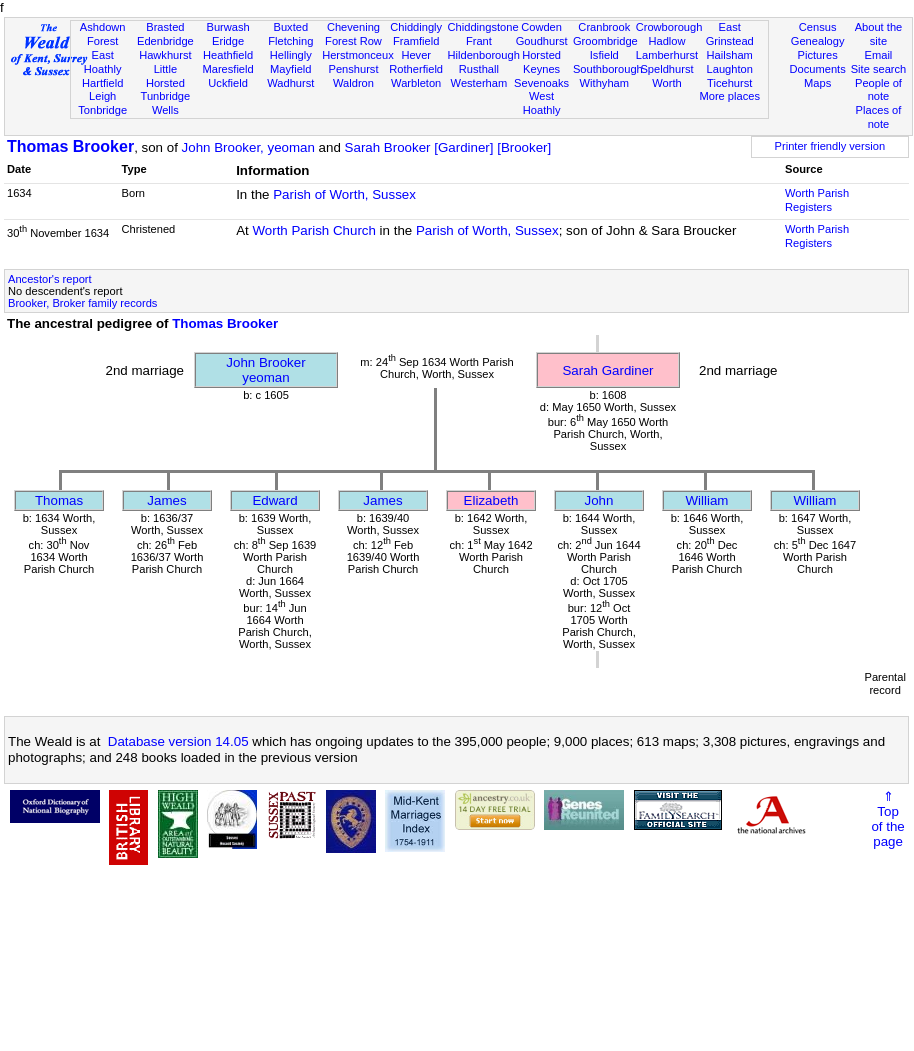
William (707, 500)
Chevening (353, 27)
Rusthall (479, 69)
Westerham (479, 83)
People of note (878, 90)
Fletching (290, 41)
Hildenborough (484, 55)
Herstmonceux (358, 55)
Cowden (541, 27)
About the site (879, 34)
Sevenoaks (541, 83)
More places (729, 96)
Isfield (604, 55)
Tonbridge (102, 110)
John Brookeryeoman (265, 370)
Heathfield (228, 55)
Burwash (227, 27)
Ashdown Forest (103, 34)
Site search (879, 69)
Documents (818, 69)
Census (818, 27)
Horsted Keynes (541, 62)
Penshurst (353, 69)
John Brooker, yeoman (248, 147)
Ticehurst (729, 83)
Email (879, 55)
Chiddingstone (483, 27)
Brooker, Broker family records (82, 303)
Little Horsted (165, 76)
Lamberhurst (667, 55)
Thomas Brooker (70, 146)
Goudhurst (542, 41)
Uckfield (228, 83)
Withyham (604, 83)
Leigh (102, 96)
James (166, 500)
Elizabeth (491, 500)
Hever (416, 55)
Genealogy (818, 41)
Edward (274, 500)
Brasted (165, 27)
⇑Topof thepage (887, 819)
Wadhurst (290, 83)
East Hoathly (103, 62)
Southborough (608, 69)
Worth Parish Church (313, 230)
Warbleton (416, 83)
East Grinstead (730, 34)
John (599, 500)
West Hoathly (542, 103)
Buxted (290, 27)
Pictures (818, 55)
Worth (666, 83)
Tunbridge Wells (166, 103)
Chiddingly (416, 27)
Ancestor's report (50, 279)
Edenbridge (165, 41)
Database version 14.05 (178, 741)
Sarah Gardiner (607, 370)
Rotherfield (416, 69)
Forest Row (353, 41)
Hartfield (102, 83)
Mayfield (290, 69)
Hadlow (666, 41)
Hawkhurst (165, 55)
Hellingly (291, 55)
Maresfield (227, 69)
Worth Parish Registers (817, 200)
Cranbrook (604, 27)
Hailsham (730, 55)
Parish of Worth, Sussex (344, 194)
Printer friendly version (830, 146)
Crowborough (669, 27)
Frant (479, 41)
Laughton (730, 69)
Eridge (228, 41)
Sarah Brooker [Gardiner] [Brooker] (448, 147)
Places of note (879, 117)
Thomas (59, 500)
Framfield (416, 41)
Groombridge (605, 41)
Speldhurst (666, 69)
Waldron (353, 83)
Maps (817, 83)
